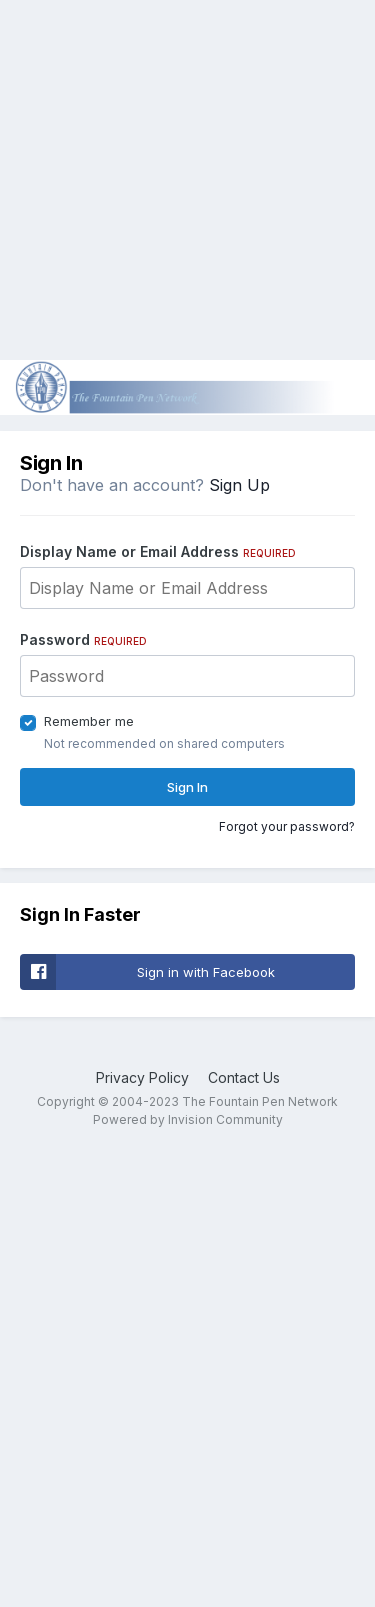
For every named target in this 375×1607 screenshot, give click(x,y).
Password (83, 639)
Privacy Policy (142, 1077)
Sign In (187, 787)
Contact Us (244, 1077)
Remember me (89, 721)
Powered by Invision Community (188, 1119)
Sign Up (239, 485)
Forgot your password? (287, 826)
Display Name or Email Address (158, 551)
